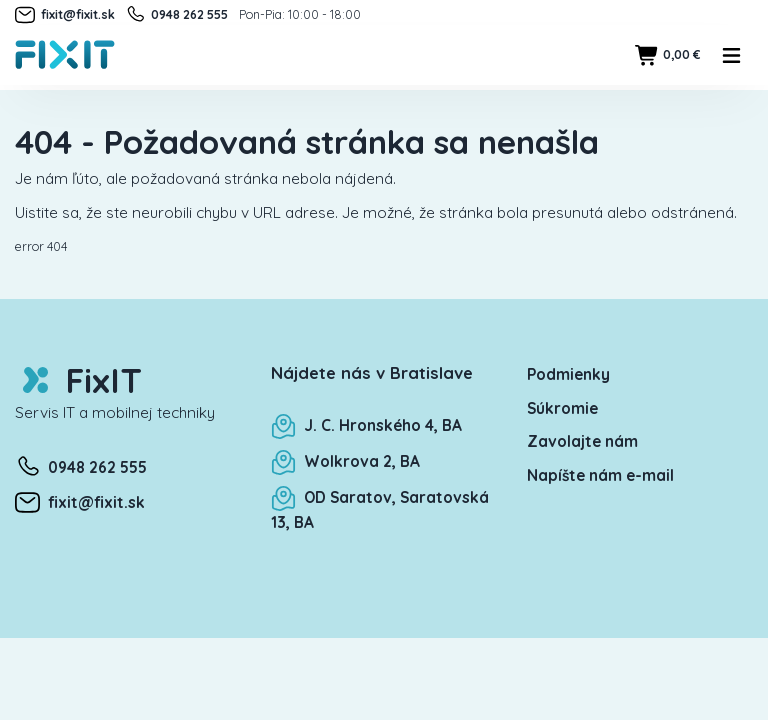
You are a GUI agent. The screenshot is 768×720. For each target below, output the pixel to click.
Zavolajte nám (582, 441)
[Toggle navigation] (732, 55)
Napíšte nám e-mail (600, 475)
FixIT (78, 381)
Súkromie (562, 408)
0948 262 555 (176, 15)
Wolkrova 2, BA (345, 461)
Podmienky (568, 374)
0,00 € (667, 55)
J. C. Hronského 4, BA (366, 425)
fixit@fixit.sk (65, 15)
